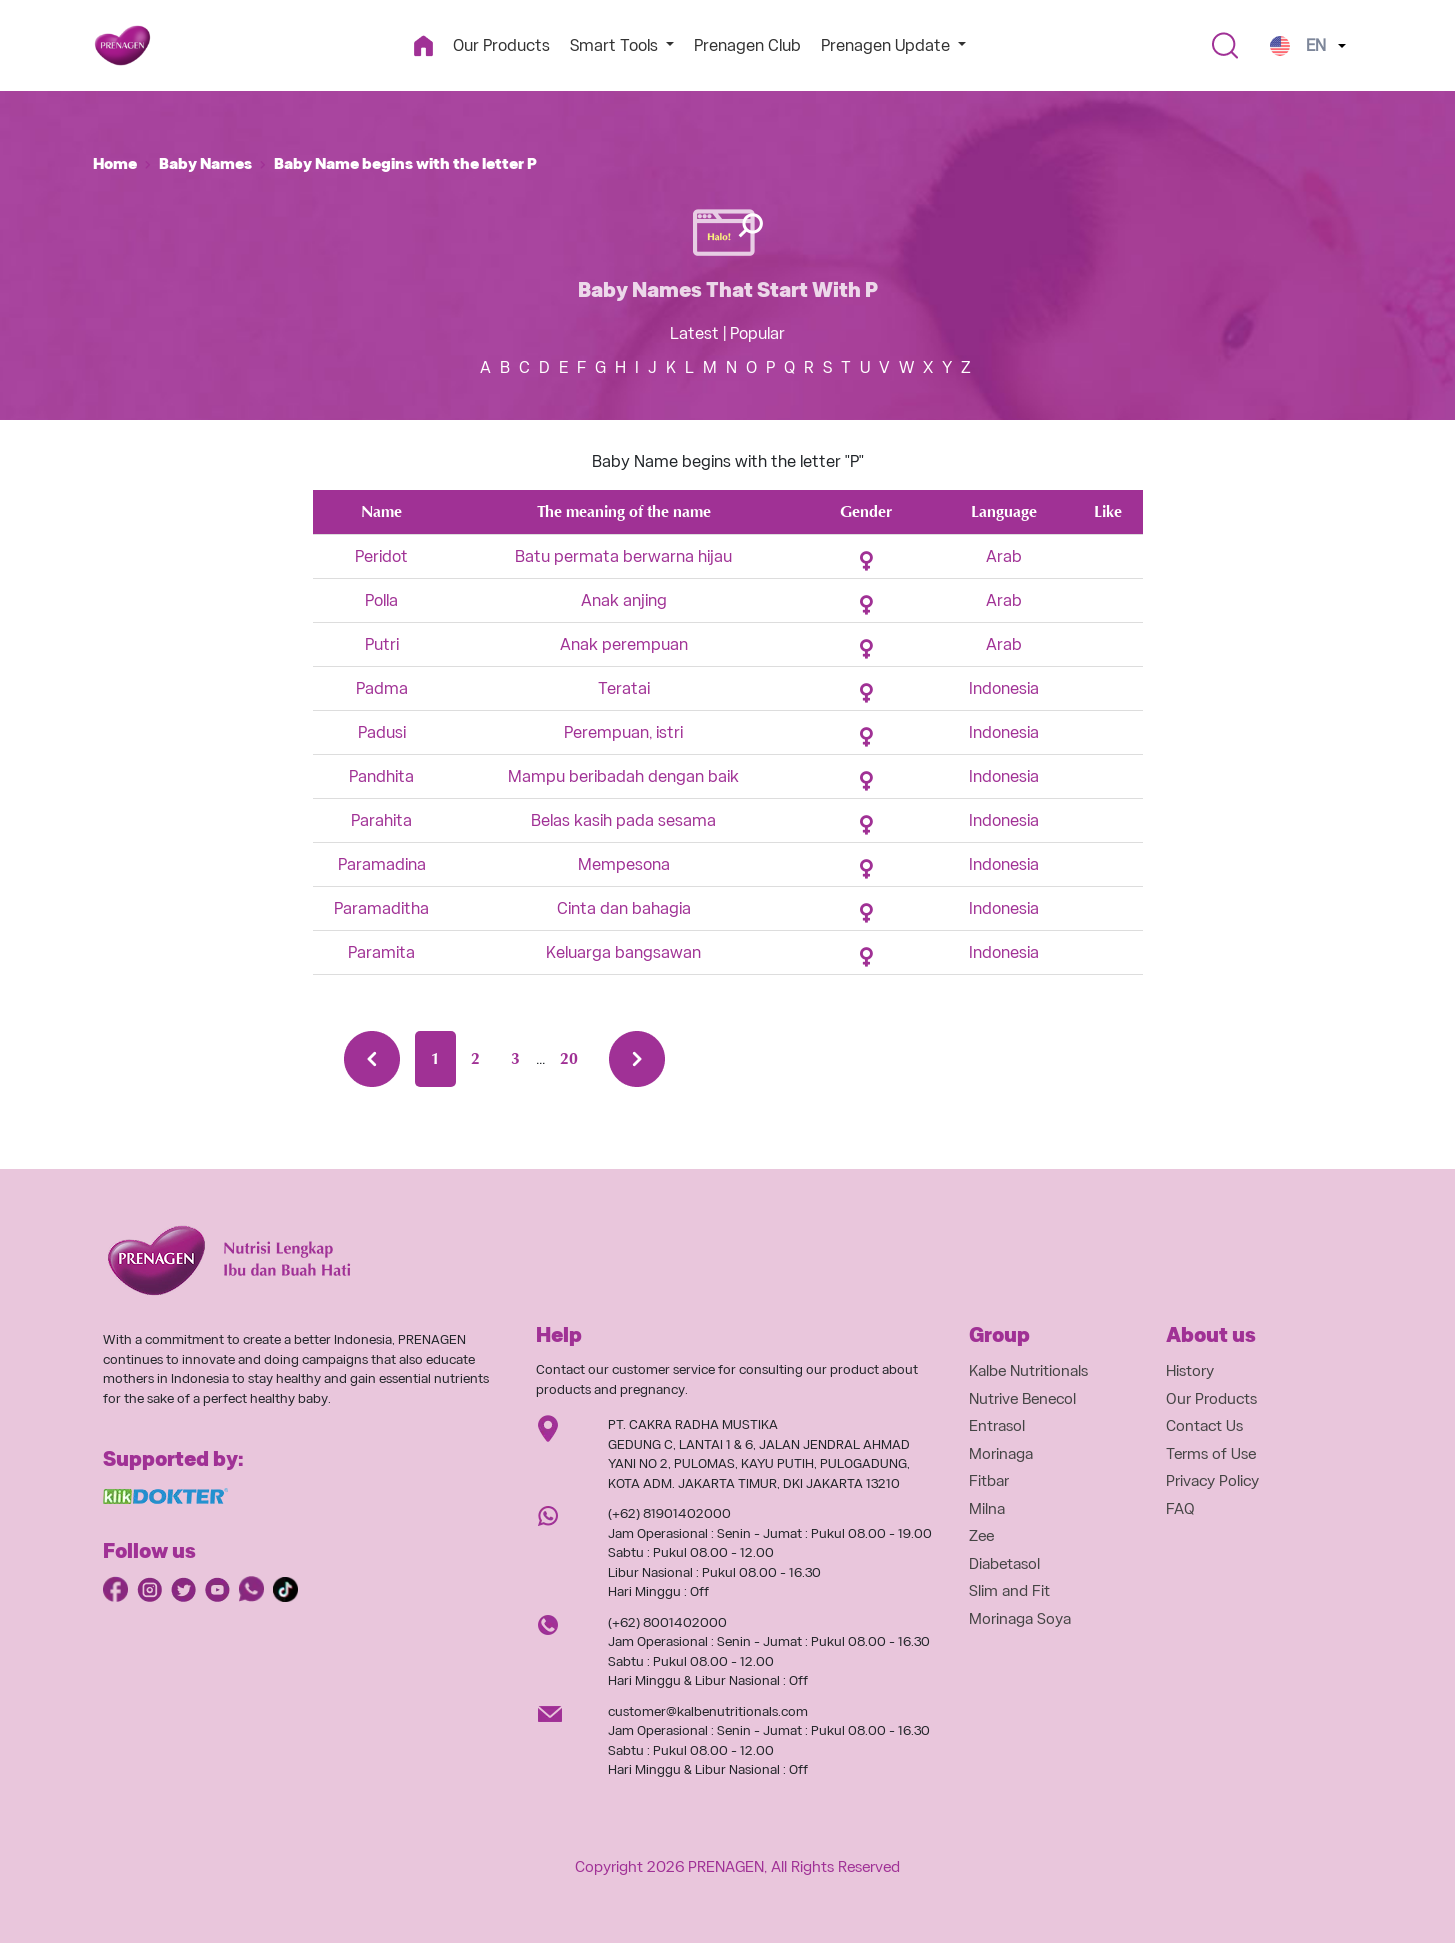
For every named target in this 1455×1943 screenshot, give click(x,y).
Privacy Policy (1212, 1481)
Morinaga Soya (1020, 1619)
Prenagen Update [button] (887, 45)
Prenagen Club (747, 45)
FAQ (1180, 1509)
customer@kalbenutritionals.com (708, 1711)
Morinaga (1001, 1454)
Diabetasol (1004, 1564)
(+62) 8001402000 (667, 1622)
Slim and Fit (1009, 1591)
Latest (694, 333)
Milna (987, 1509)
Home (115, 164)
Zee (981, 1536)
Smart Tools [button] (616, 45)
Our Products (501, 45)
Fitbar (989, 1481)
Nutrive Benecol (1022, 1399)
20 (569, 1058)
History (1190, 1371)
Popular (757, 333)
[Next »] (637, 1059)
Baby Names (205, 164)
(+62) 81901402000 (669, 1513)
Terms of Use (1211, 1454)
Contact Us (1204, 1426)
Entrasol (997, 1426)
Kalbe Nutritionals (1028, 1371)
